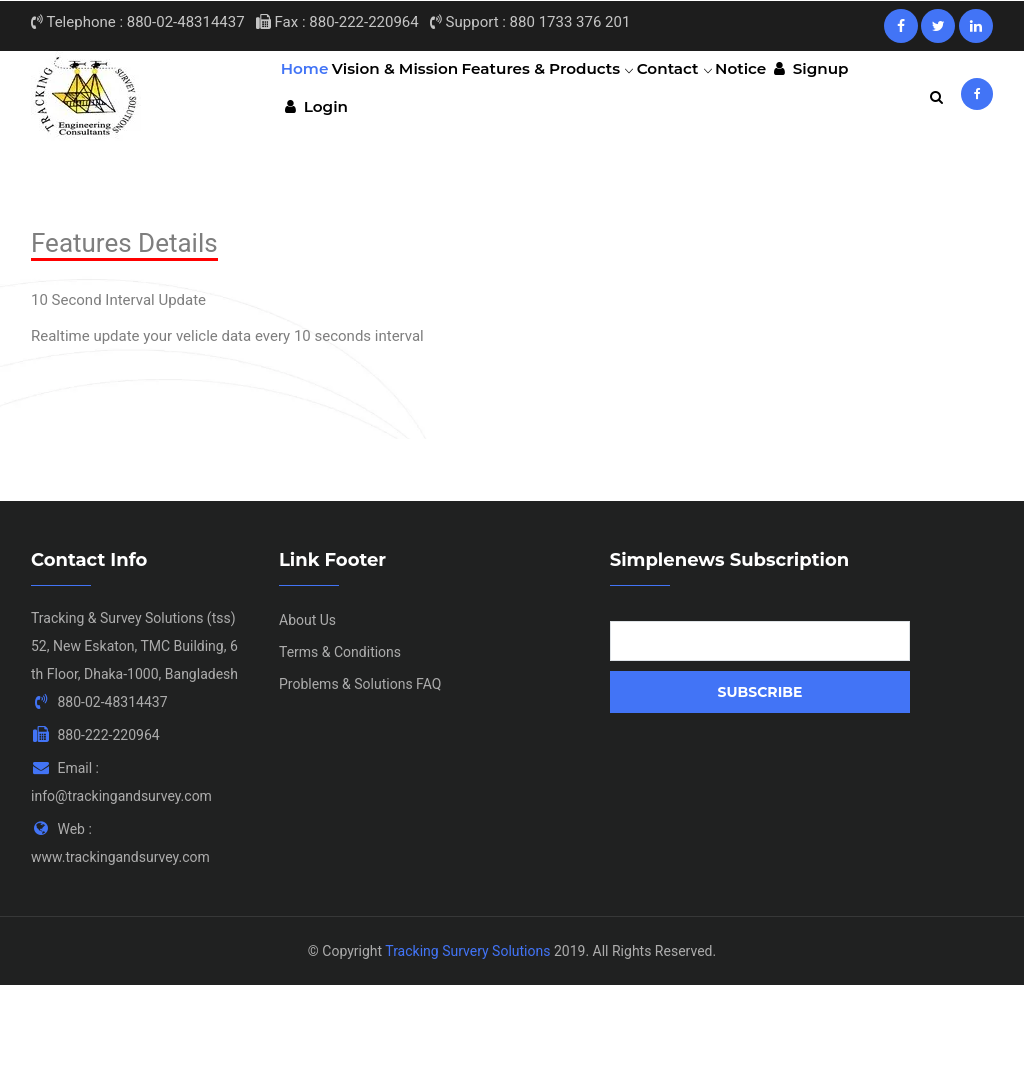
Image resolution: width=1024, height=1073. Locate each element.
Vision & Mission (411, 95)
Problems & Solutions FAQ (360, 771)
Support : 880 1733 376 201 (530, 22)
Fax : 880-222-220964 (337, 22)
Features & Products (568, 95)
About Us (307, 707)
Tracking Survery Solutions (467, 1038)
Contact (703, 95)
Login (321, 184)
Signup (861, 95)
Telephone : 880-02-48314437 (138, 22)
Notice (780, 95)
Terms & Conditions (340, 739)
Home (311, 95)
